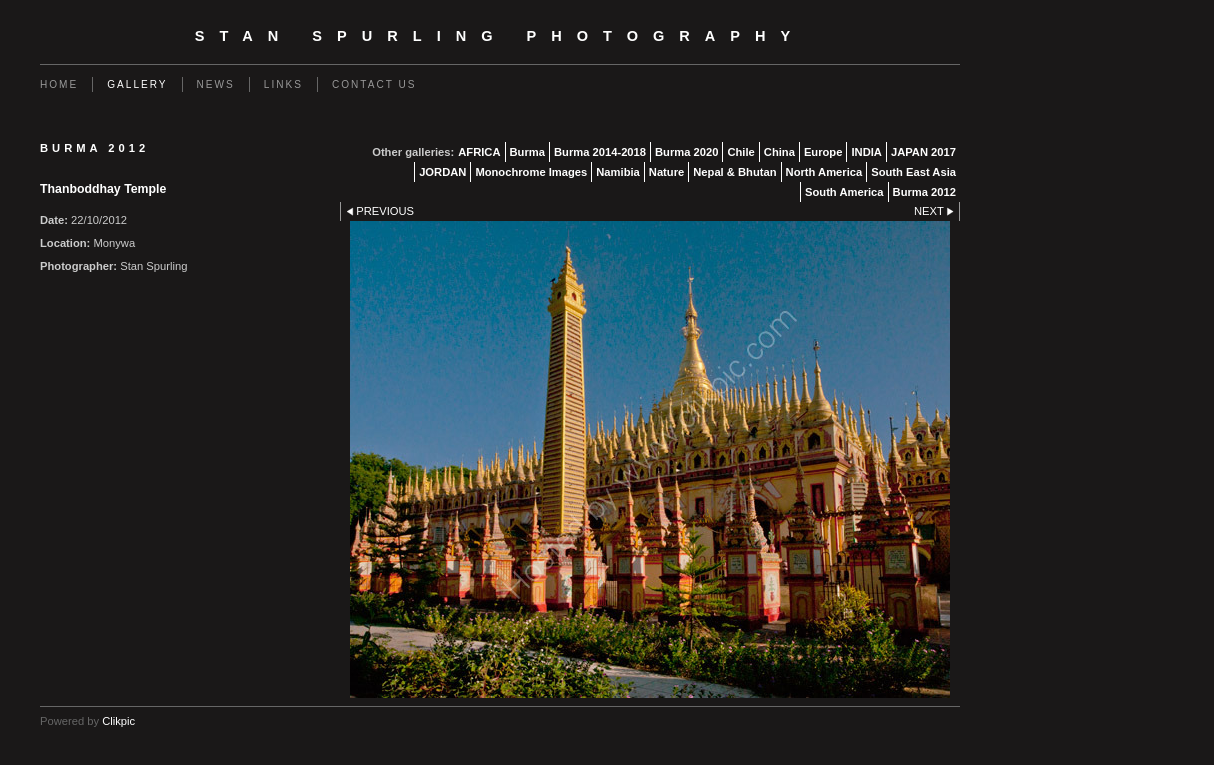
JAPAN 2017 (923, 152)
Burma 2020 (686, 152)
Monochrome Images (531, 172)
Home (59, 84)
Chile (740, 152)
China (779, 152)
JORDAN (442, 172)
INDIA (866, 152)
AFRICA (479, 152)
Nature (666, 172)
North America (824, 172)
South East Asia (913, 172)
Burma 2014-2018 (600, 152)
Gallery (137, 84)
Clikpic (118, 721)
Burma (527, 152)
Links (283, 84)
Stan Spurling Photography (500, 36)
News (216, 84)
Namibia (618, 172)
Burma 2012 (924, 192)
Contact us (374, 84)
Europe (823, 152)
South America (844, 192)
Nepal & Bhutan (734, 172)
